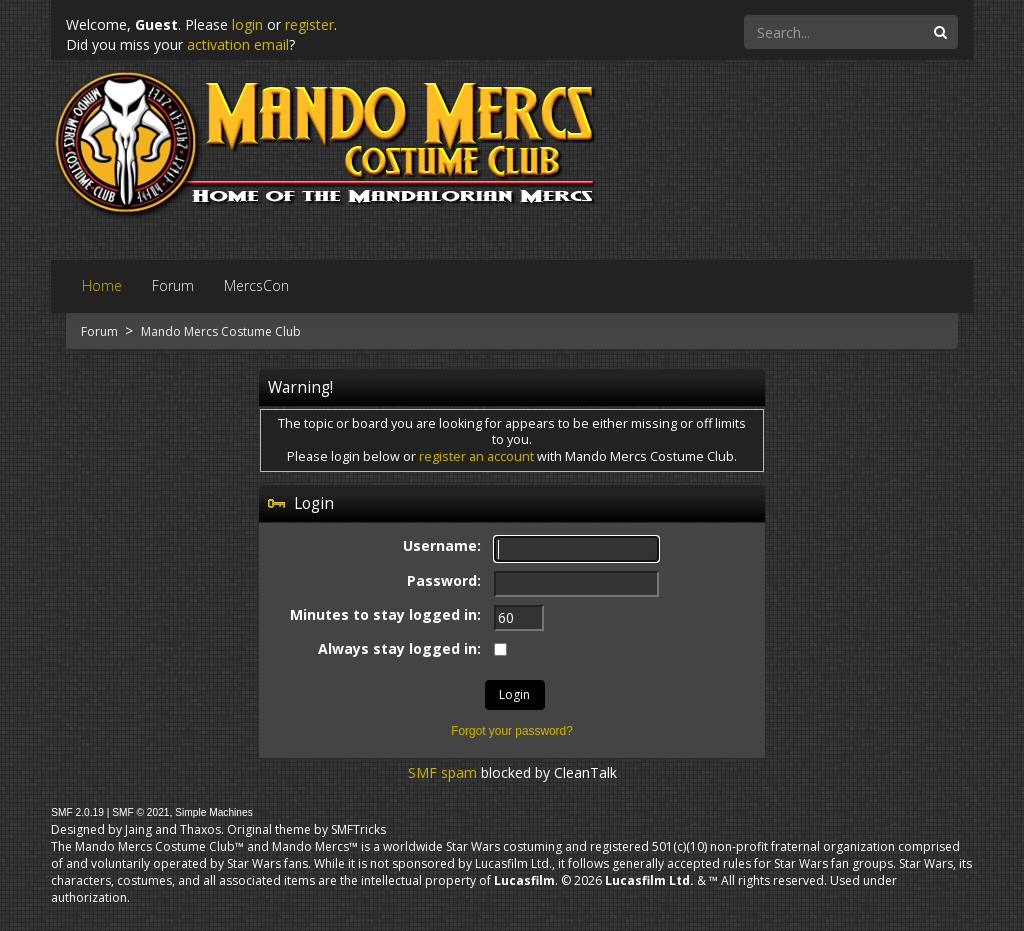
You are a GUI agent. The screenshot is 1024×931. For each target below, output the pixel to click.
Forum (101, 331)
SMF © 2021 (140, 812)
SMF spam (442, 772)
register (309, 24)
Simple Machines (214, 812)
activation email (238, 44)
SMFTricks (358, 829)
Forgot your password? (512, 731)
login (247, 24)
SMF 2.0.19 (77, 812)
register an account (476, 456)
